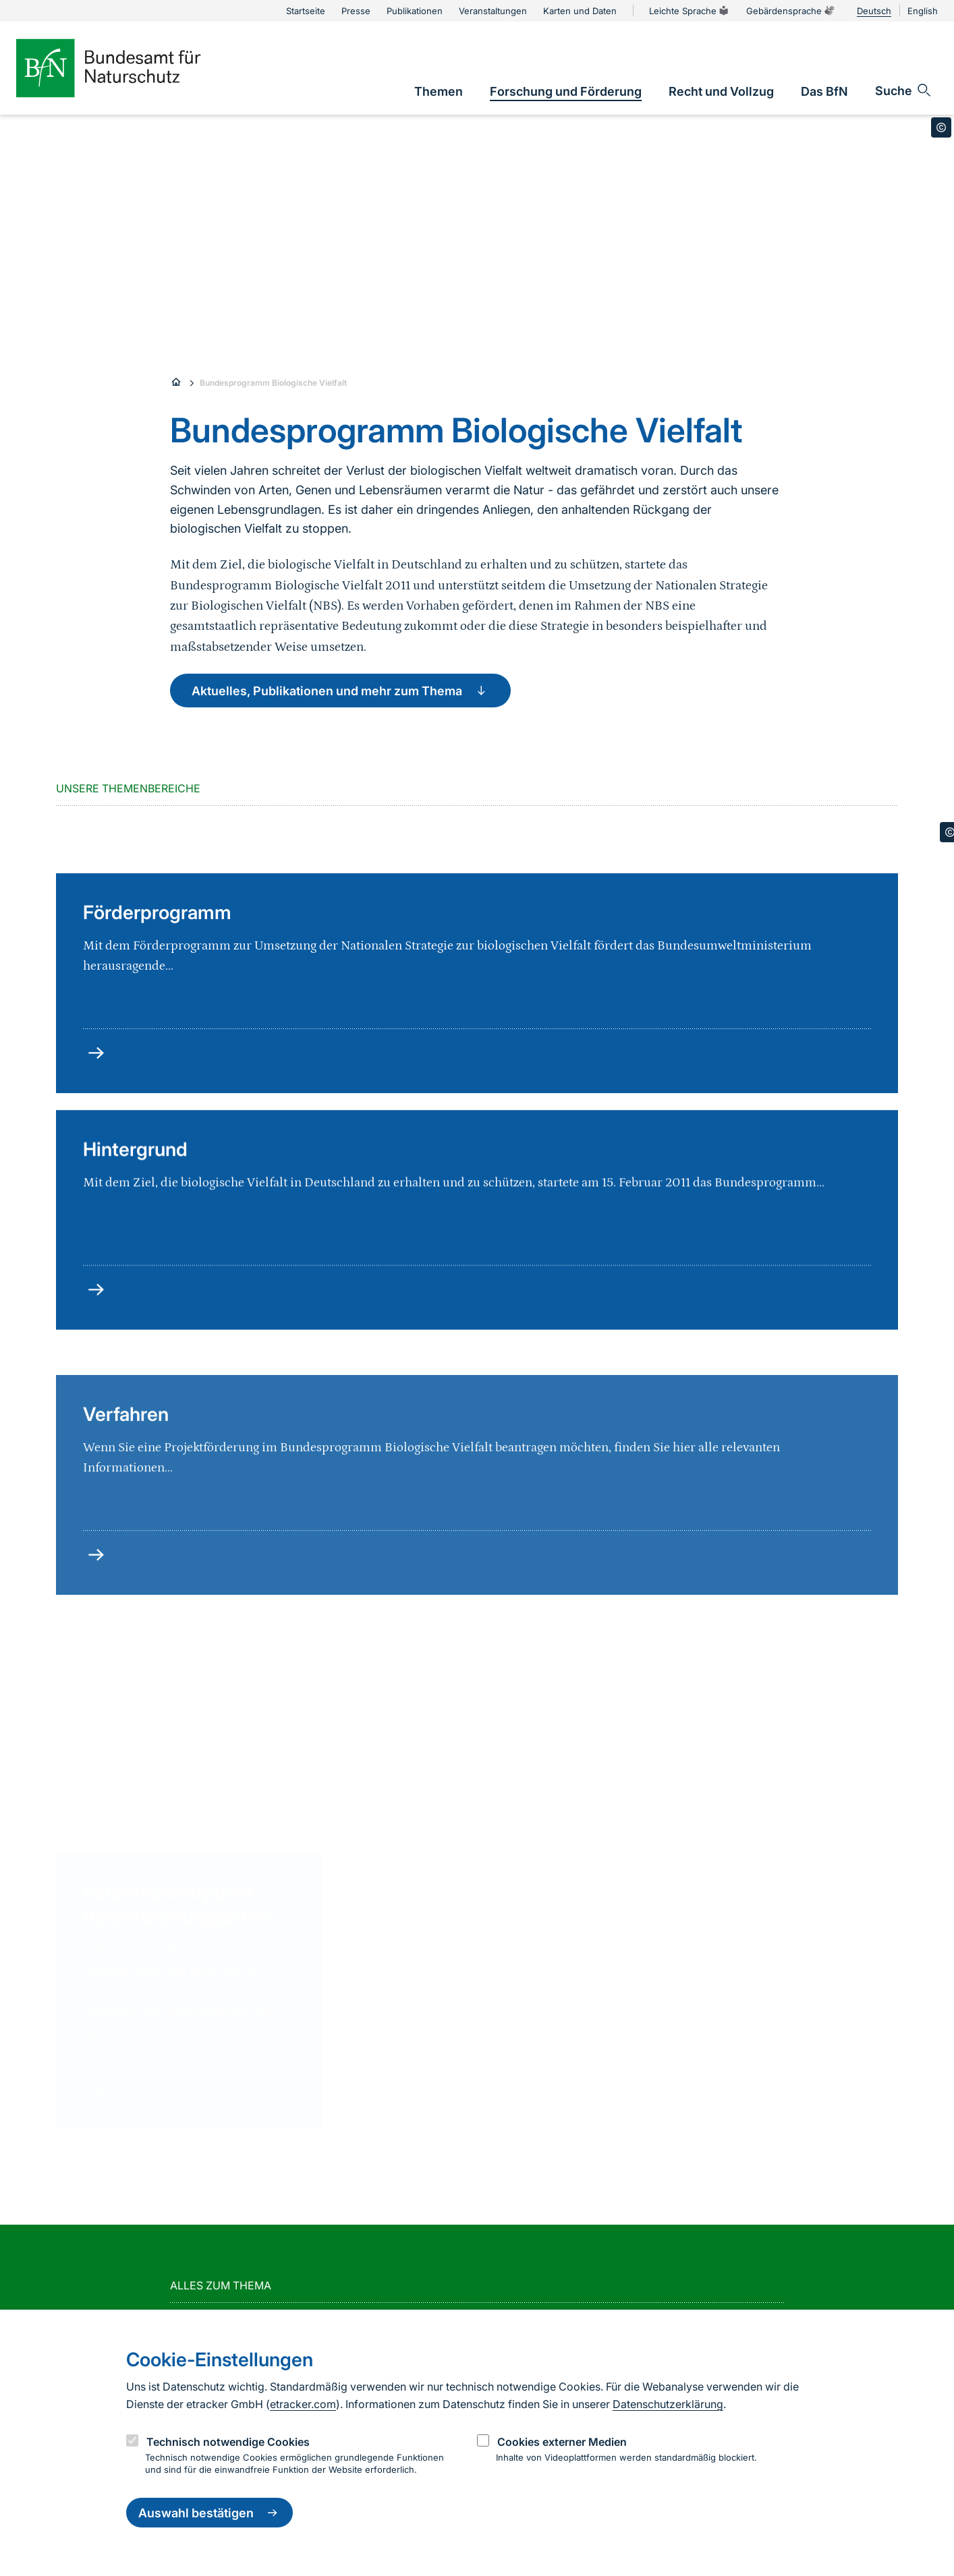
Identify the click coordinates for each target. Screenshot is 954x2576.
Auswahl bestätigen (209, 2513)
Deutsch (874, 10)
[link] (438, 91)
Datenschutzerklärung (668, 2404)
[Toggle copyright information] (941, 127)
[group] (201, 1906)
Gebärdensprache (790, 11)
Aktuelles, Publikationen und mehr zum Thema (340, 690)
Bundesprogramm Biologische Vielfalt (273, 383)
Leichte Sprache (689, 11)
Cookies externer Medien (562, 2442)
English (922, 10)
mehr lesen (394, 2069)
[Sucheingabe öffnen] (904, 90)
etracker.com (303, 2404)
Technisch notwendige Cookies (228, 2442)
